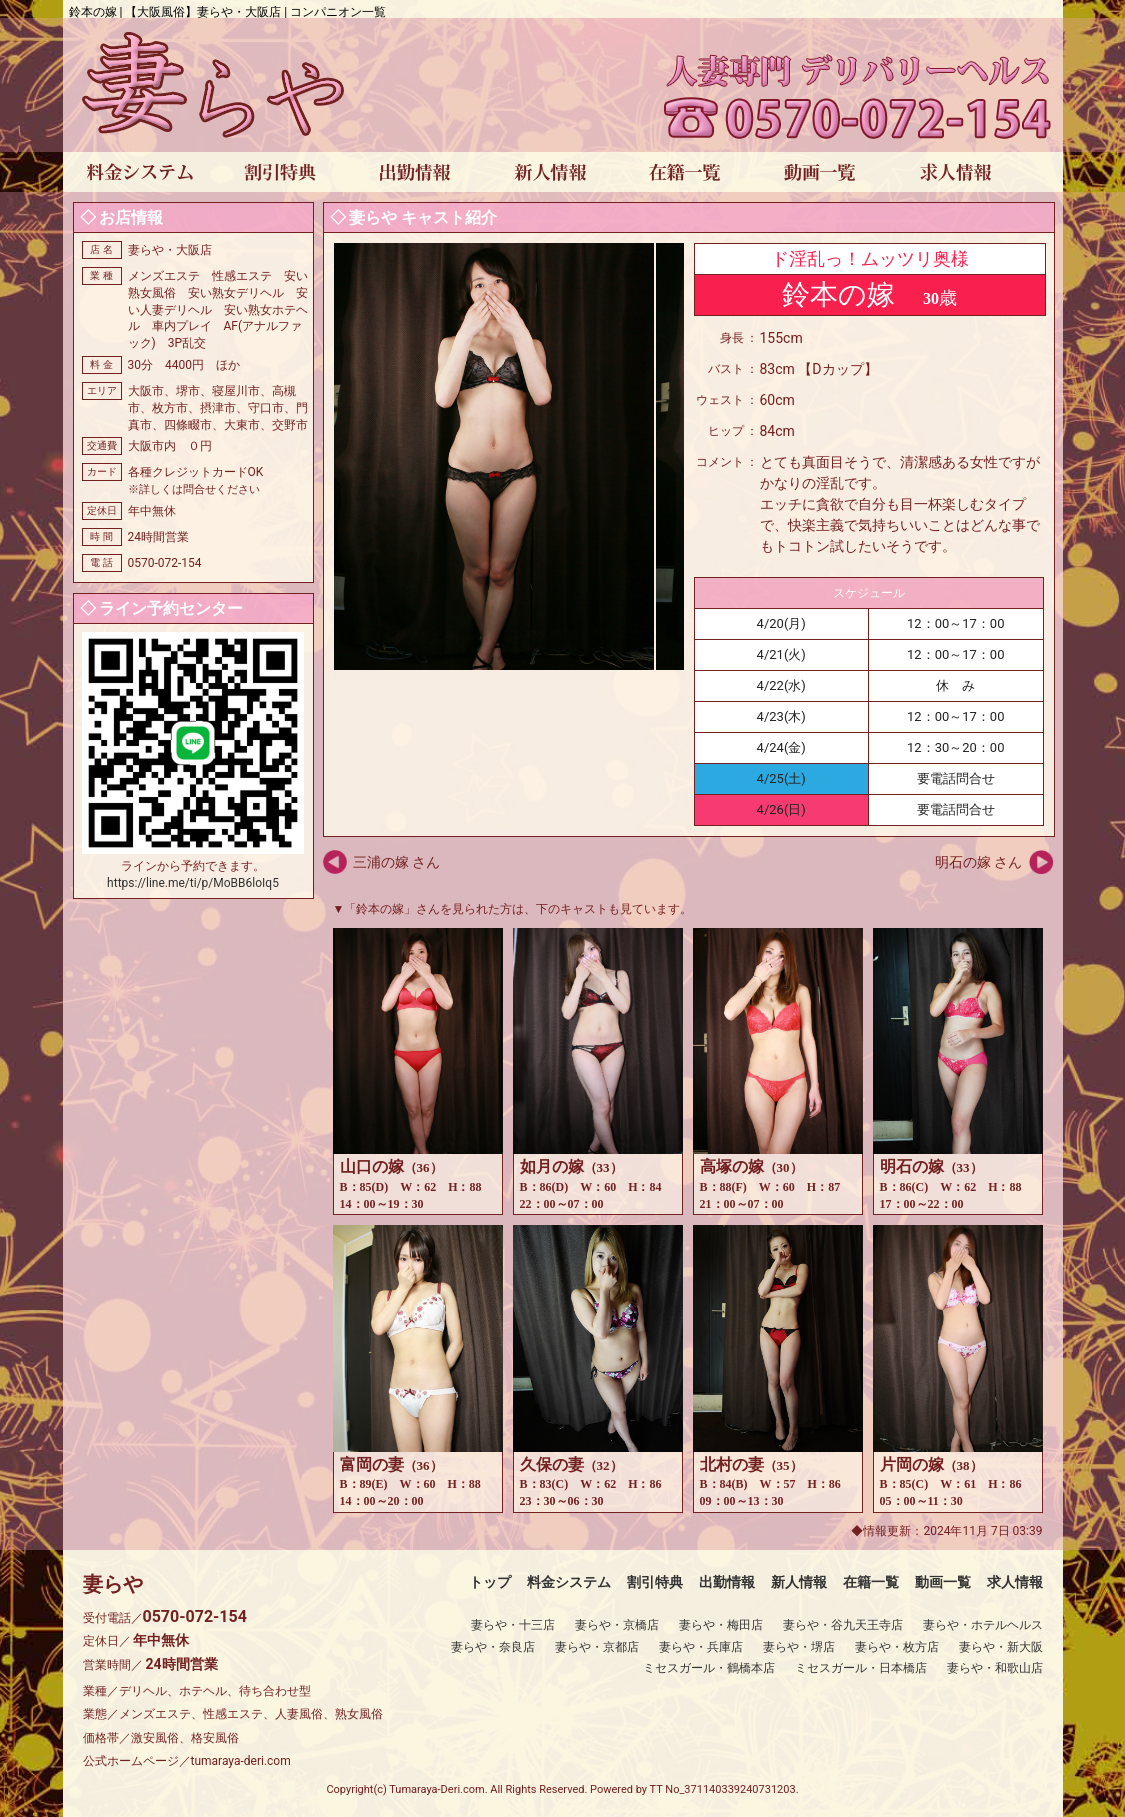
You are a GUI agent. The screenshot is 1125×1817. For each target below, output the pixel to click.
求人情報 (1015, 1582)
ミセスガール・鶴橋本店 (709, 1668)
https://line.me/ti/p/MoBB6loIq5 (193, 883)
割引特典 (655, 1582)
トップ (490, 1582)
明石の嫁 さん (978, 862)
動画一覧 (943, 1582)
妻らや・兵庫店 (701, 1647)
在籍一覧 (871, 1582)
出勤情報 (727, 1582)
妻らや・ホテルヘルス (983, 1625)
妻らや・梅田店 (721, 1625)
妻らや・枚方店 (897, 1647)
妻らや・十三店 (513, 1625)
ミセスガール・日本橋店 (861, 1668)
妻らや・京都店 (597, 1647)
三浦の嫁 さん (396, 862)
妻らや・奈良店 (493, 1647)
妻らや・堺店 (799, 1647)
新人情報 (799, 1582)
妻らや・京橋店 (617, 1625)
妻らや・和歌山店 (995, 1668)
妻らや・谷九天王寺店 (843, 1625)
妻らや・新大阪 (1001, 1647)
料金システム (569, 1582)
